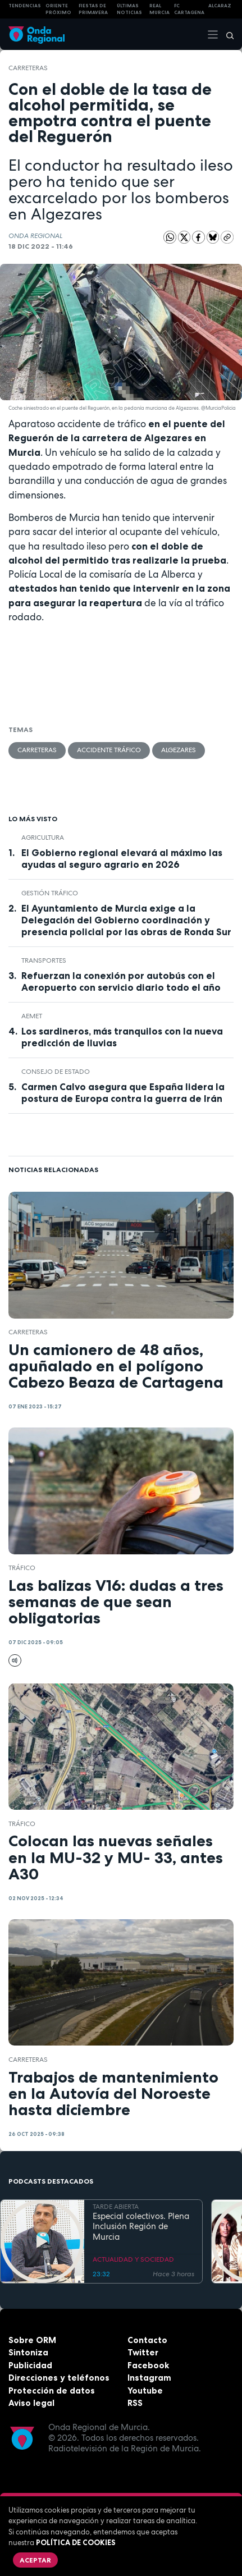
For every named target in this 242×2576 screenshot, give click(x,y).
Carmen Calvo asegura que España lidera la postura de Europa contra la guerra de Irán (123, 1092)
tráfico (21, 1567)
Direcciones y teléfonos (58, 2377)
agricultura (42, 837)
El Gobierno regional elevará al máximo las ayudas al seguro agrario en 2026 (121, 858)
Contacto (147, 2340)
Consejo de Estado (55, 1071)
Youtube (145, 2390)
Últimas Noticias (129, 9)
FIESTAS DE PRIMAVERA (93, 9)
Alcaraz (219, 5)
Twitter (142, 2352)
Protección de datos (51, 2390)
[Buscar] (226, 34)
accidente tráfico (109, 749)
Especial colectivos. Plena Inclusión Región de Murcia (141, 2227)
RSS (135, 2402)
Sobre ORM (32, 2340)
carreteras (28, 67)
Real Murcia (159, 9)
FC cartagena (189, 9)
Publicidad (30, 2365)
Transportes (43, 960)
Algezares (178, 749)
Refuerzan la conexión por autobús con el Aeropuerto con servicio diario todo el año (121, 981)
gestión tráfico (49, 893)
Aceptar (35, 2560)
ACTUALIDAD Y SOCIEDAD (133, 2259)
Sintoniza (28, 2352)
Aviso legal (31, 2402)
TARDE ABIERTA (116, 2206)
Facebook (148, 2365)
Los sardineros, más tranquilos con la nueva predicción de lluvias (122, 1037)
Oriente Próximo (58, 9)
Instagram (149, 2377)
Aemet (31, 1016)
